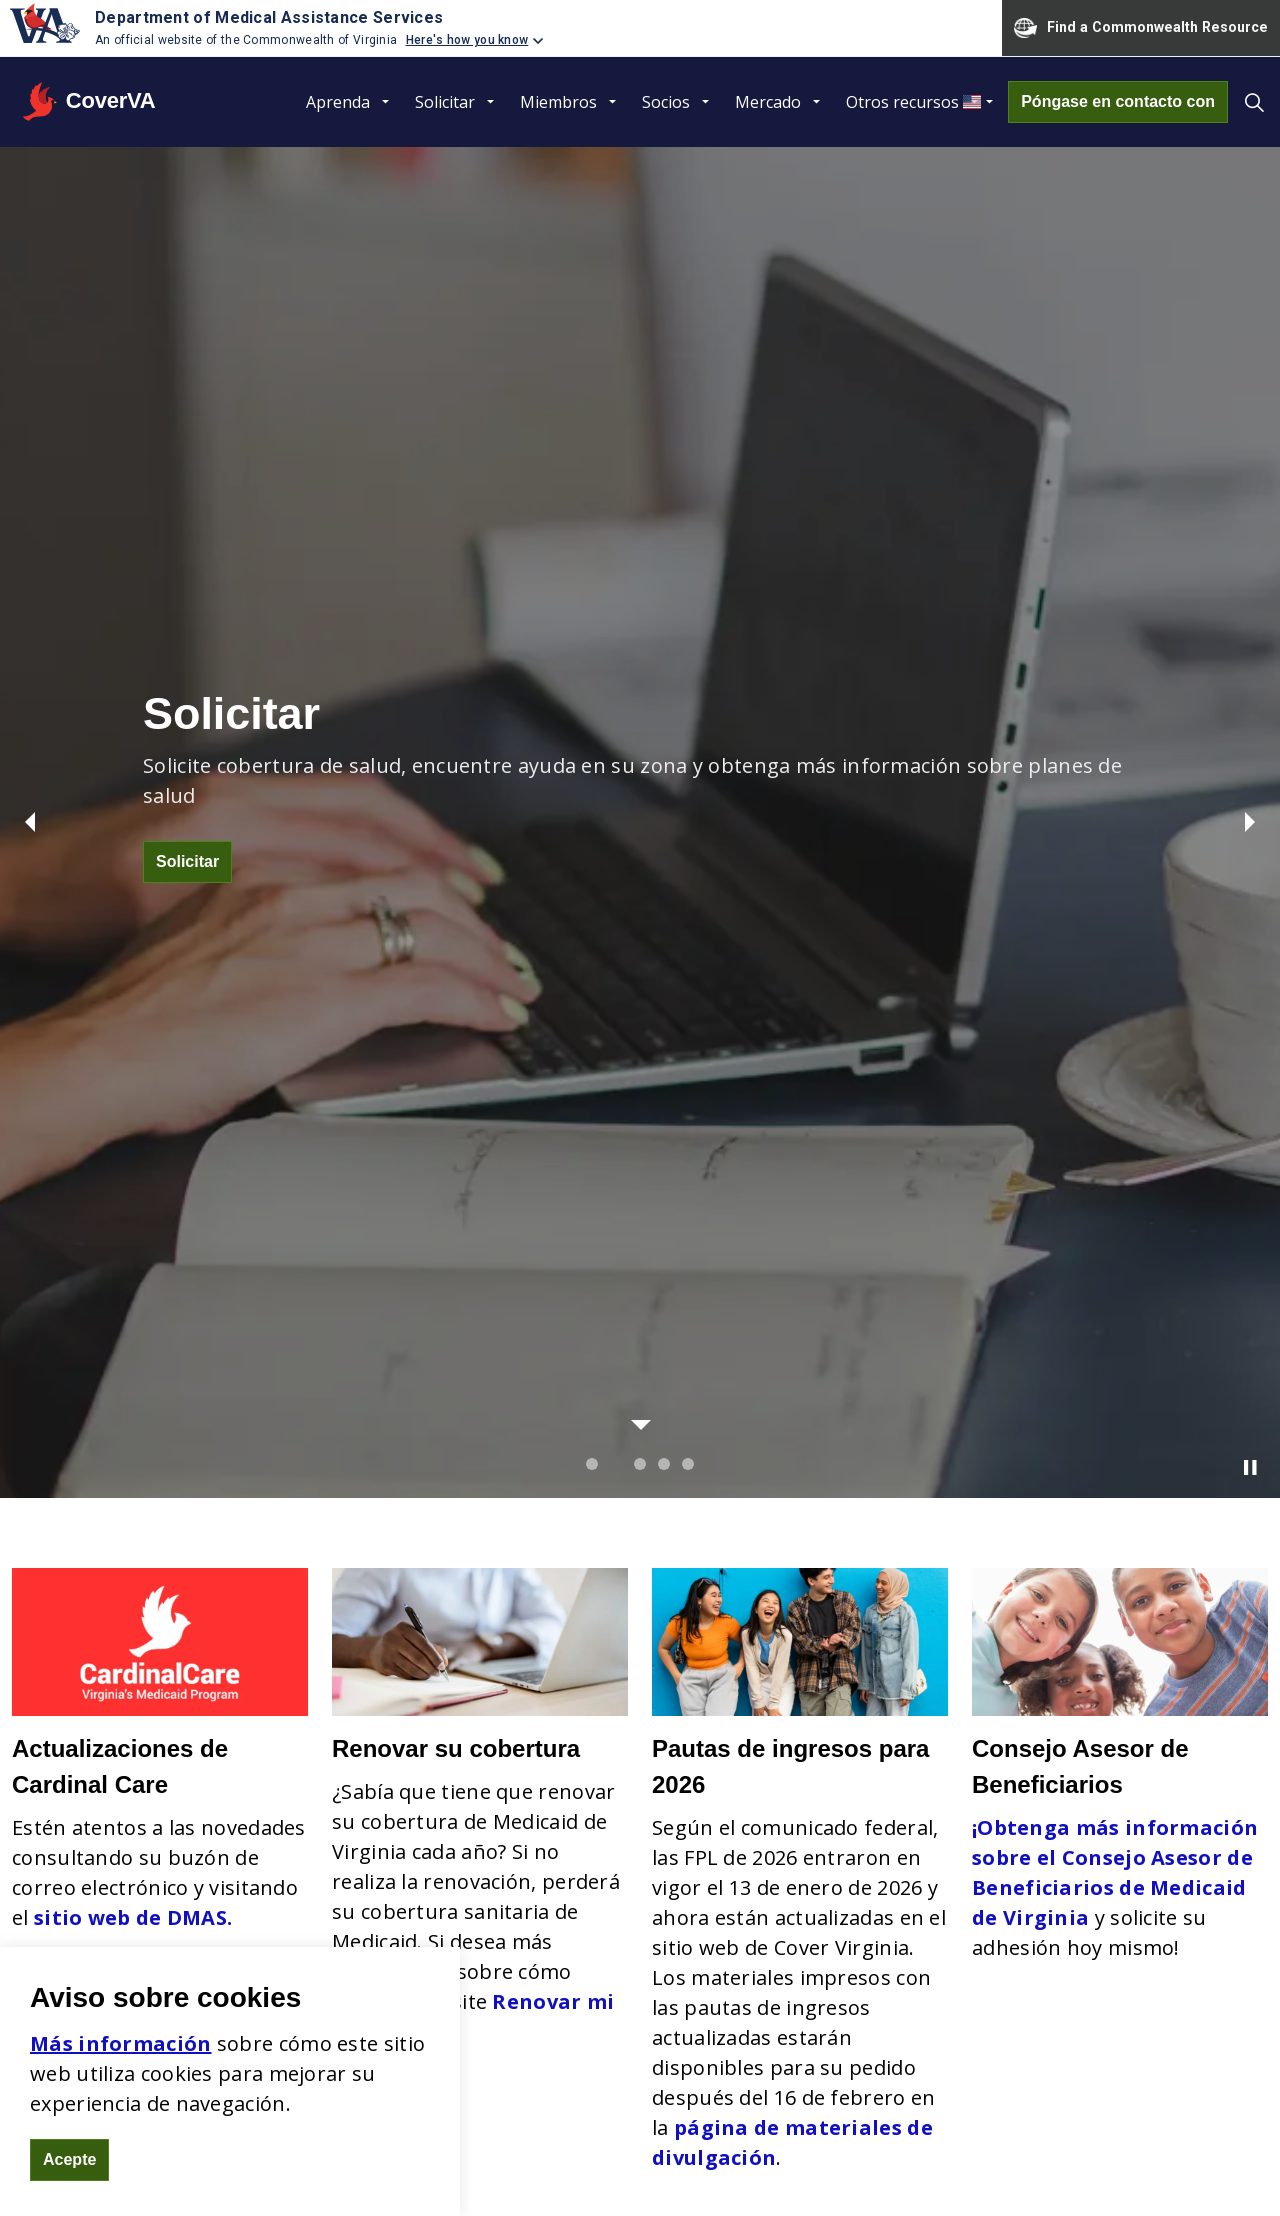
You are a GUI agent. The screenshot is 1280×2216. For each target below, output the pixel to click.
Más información (121, 2043)
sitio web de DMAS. (133, 944)
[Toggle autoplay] (1250, 495)
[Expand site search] (1254, 102)
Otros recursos (902, 102)
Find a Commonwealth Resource (1141, 28)
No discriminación (632, 1765)
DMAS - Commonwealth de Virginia (1145, 2165)
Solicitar (445, 102)
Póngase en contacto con (1118, 102)
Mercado (768, 102)
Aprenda (338, 102)
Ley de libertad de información (714, 2165)
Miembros (558, 102)
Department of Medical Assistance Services (269, 17)
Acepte (69, 2160)
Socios (666, 102)
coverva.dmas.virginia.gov (193, 1900)
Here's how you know (467, 40)
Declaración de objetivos (662, 1795)
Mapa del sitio (560, 2165)
